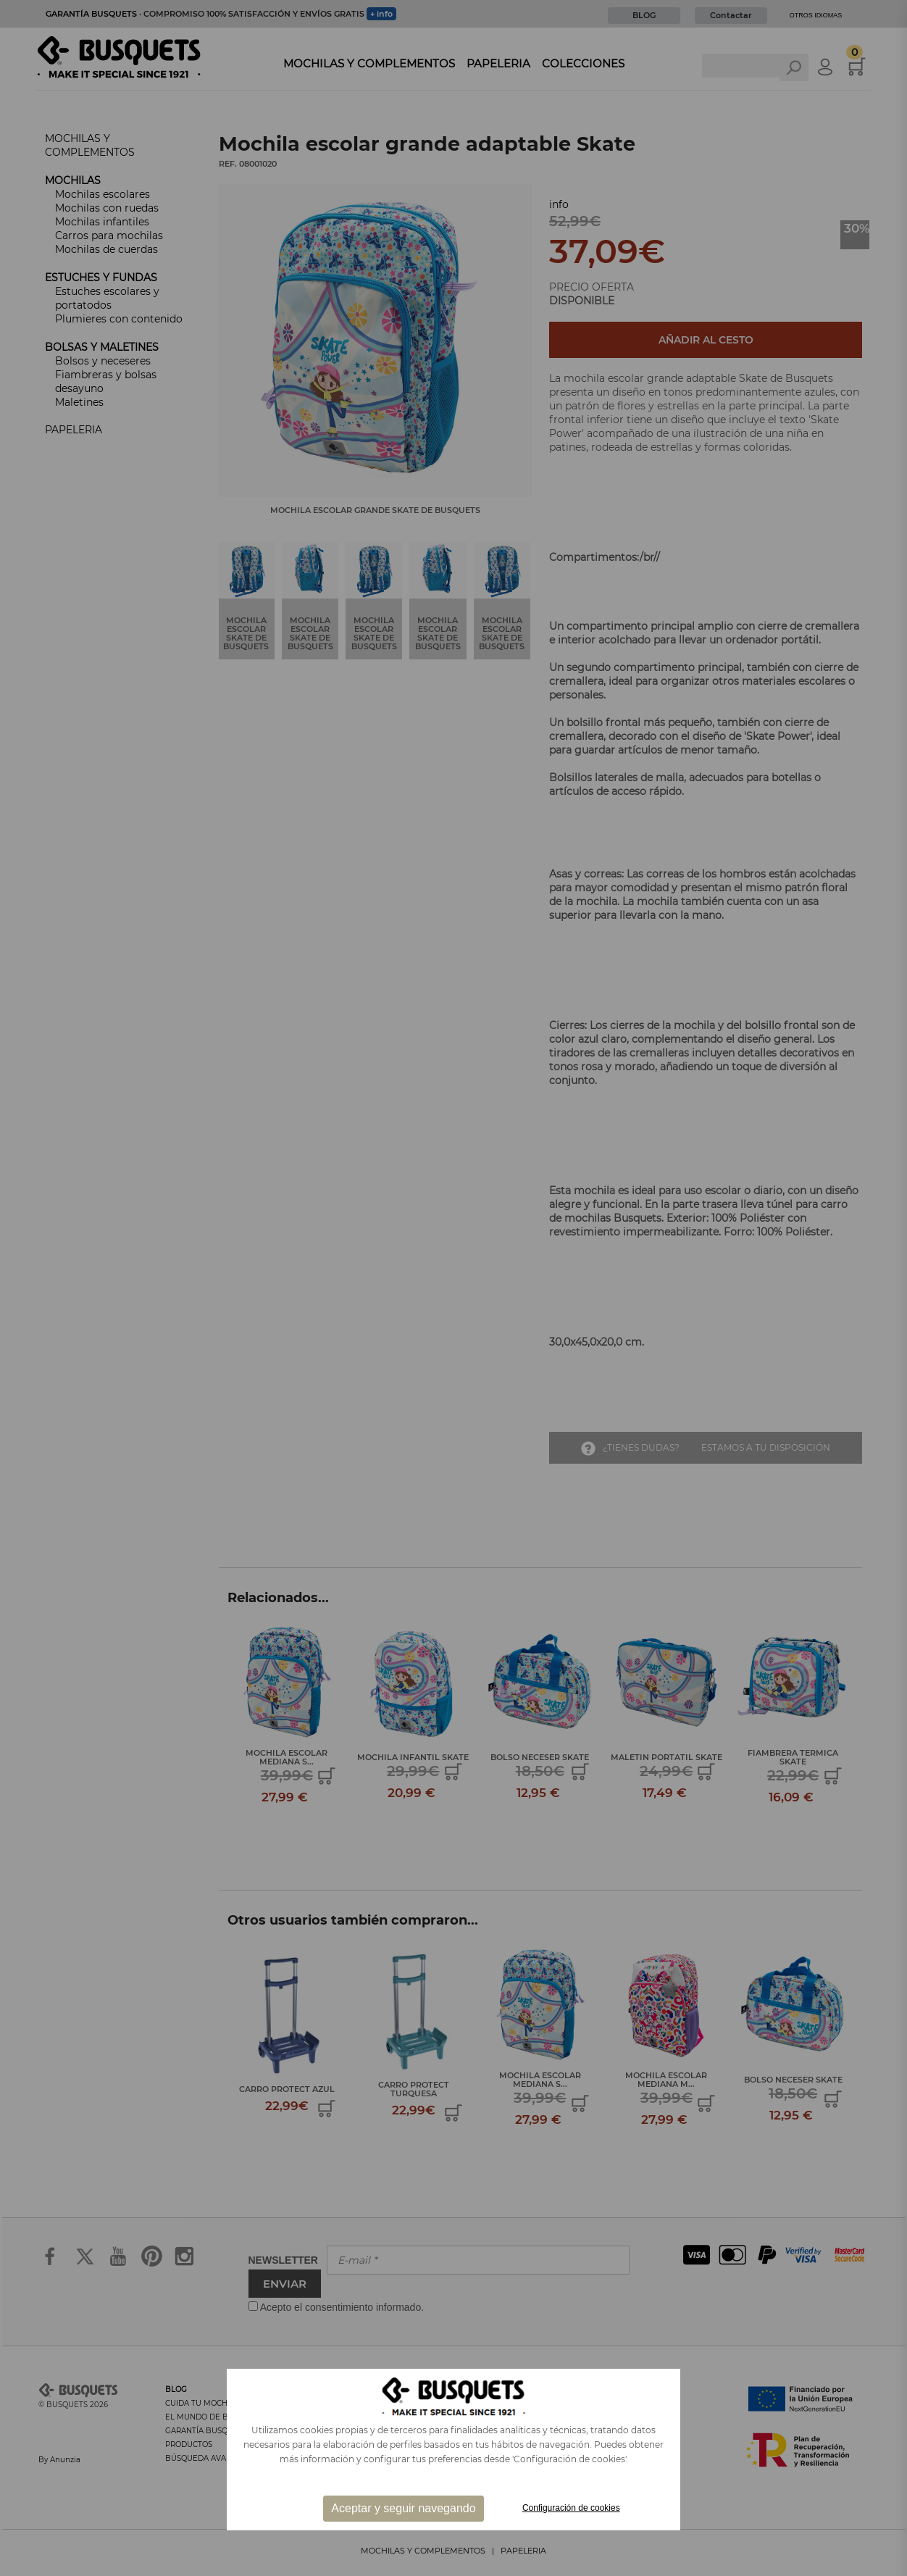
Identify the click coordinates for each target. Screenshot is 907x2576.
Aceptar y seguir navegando (403, 2508)
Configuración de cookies (571, 2508)
